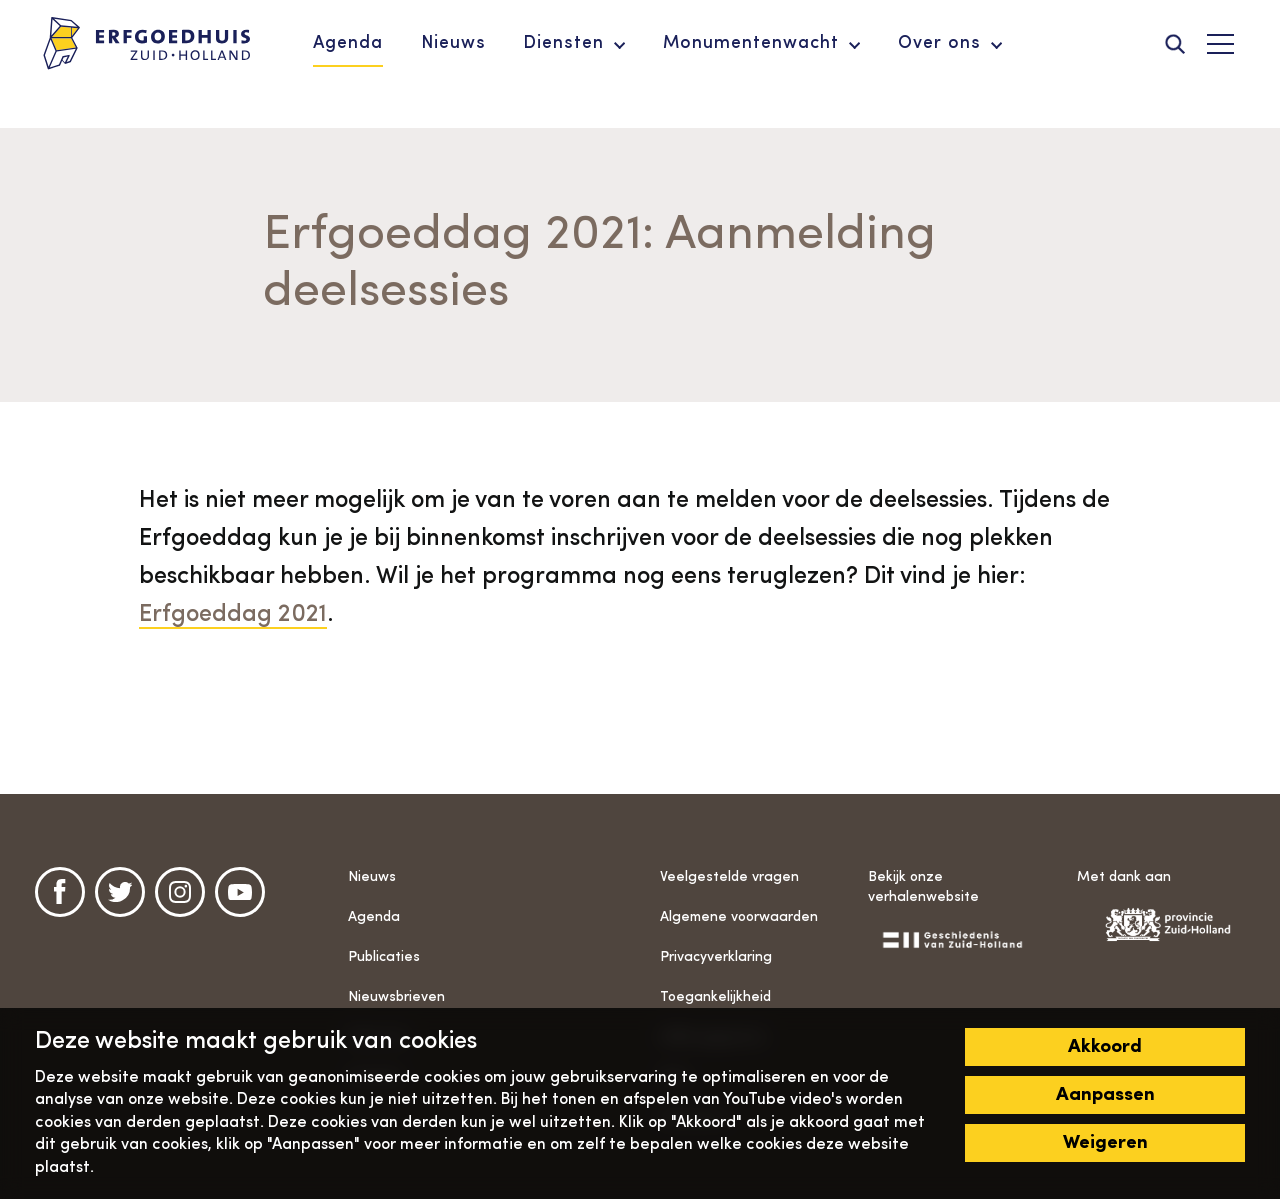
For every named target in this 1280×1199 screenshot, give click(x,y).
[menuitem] (348, 44)
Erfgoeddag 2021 (233, 615)
